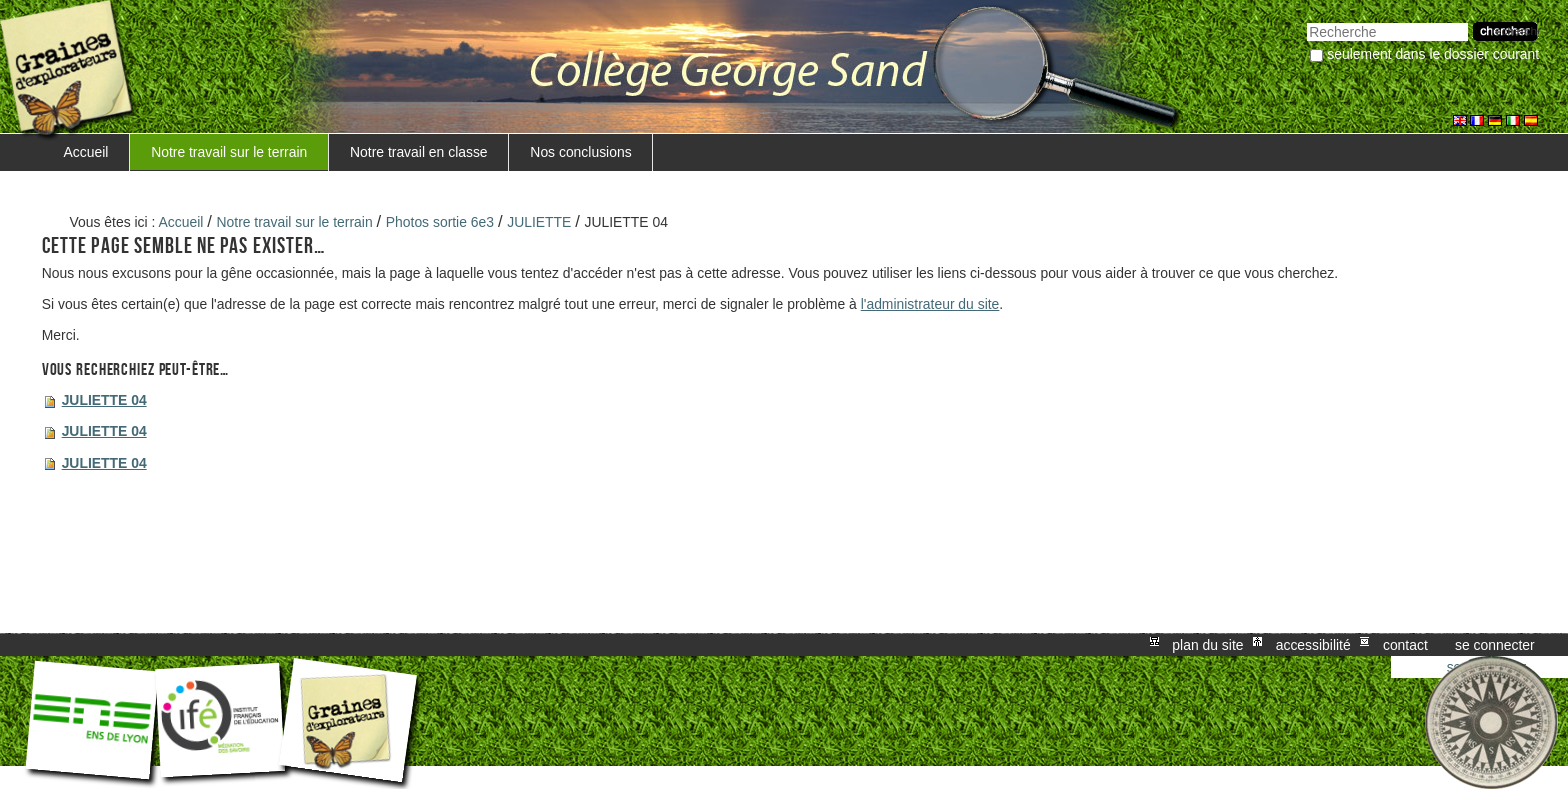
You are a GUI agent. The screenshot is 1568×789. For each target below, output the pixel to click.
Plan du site (1207, 645)
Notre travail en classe (419, 152)
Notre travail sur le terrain (229, 152)
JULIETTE (539, 222)
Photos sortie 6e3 (440, 222)
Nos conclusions (580, 152)
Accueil (86, 152)
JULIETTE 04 (104, 400)
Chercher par (1306, 20)
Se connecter (1495, 645)
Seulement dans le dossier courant (1433, 54)
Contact (1405, 645)
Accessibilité (1313, 645)
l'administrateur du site (930, 304)
